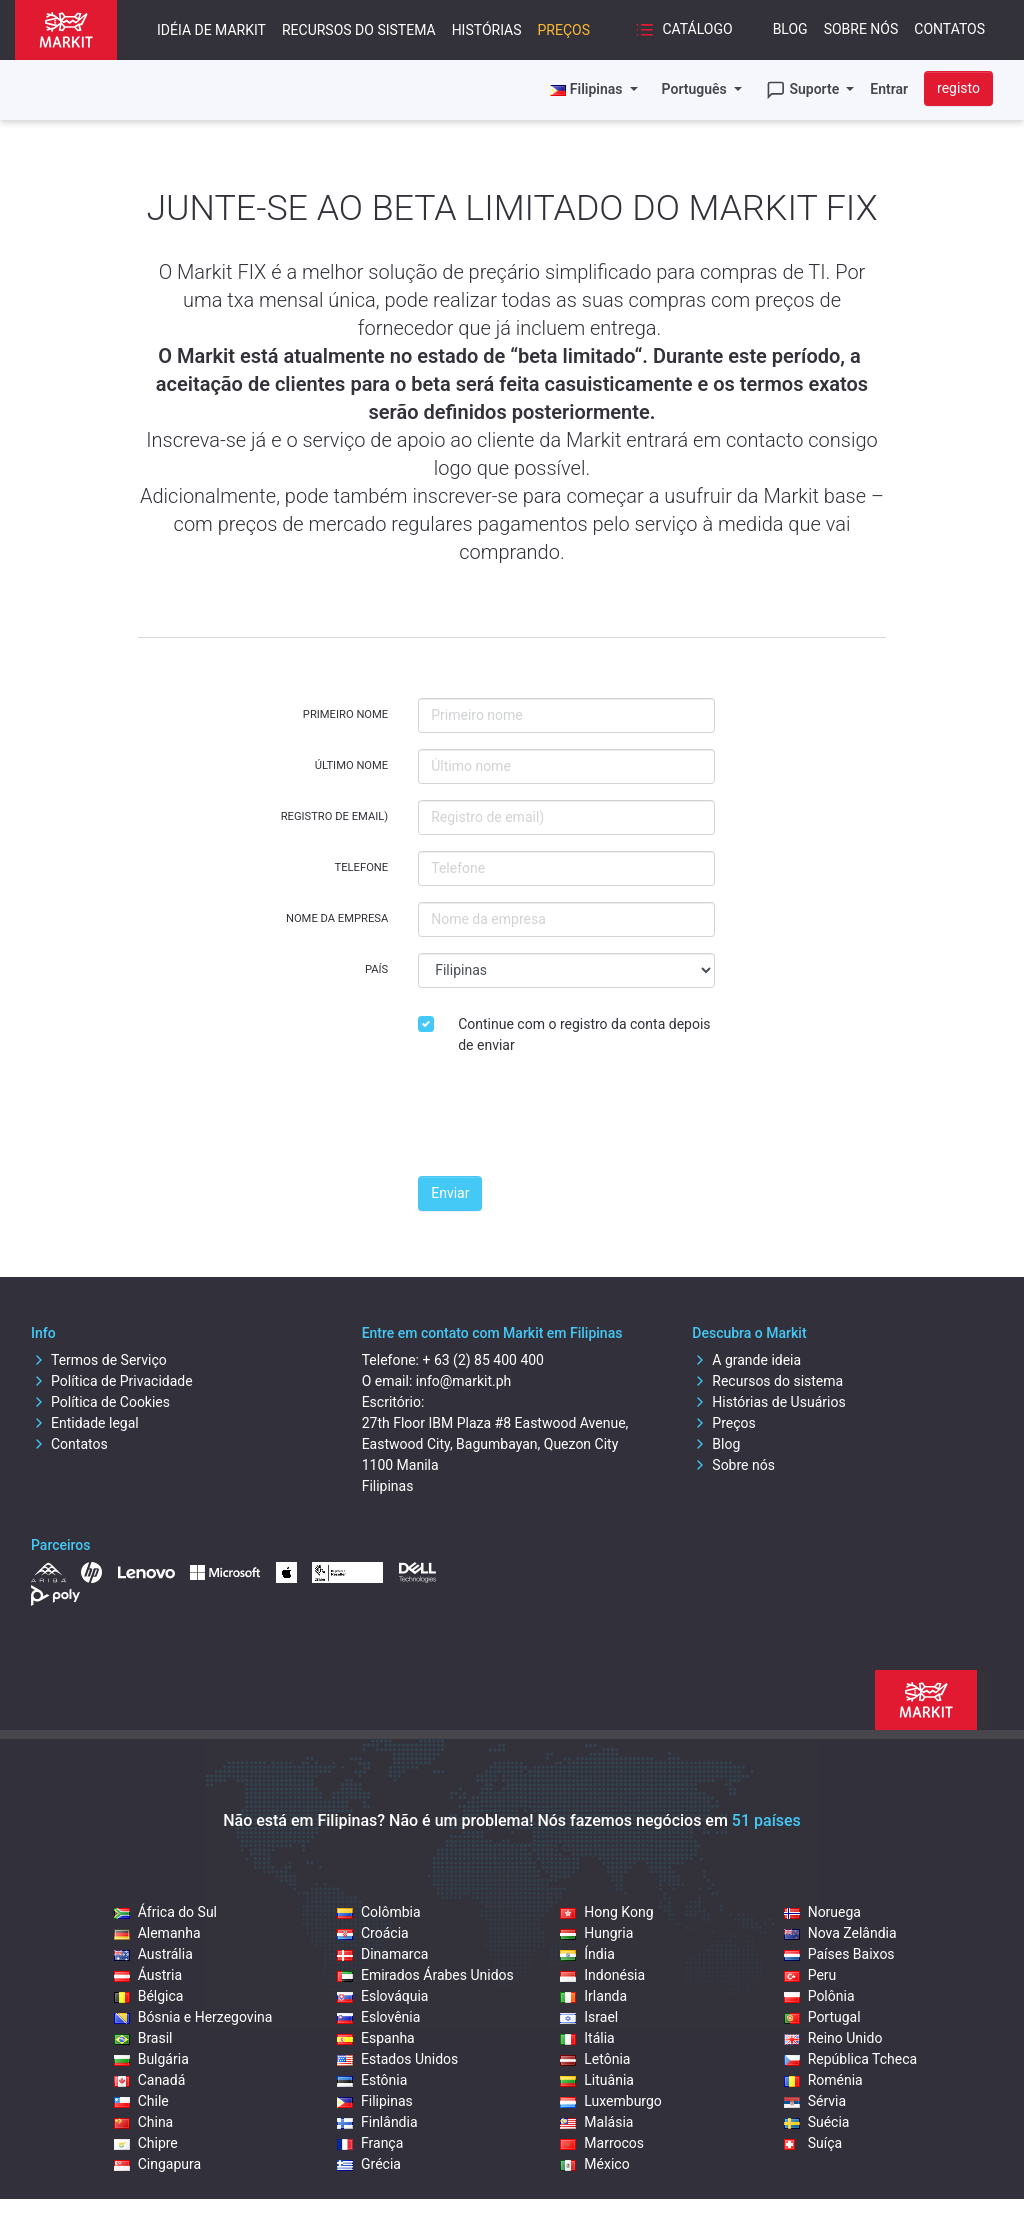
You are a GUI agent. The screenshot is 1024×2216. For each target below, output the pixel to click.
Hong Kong (606, 1912)
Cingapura (157, 2164)
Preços (564, 30)
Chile (141, 2101)
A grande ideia (746, 1360)
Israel (589, 2017)
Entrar (889, 89)
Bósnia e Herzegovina (193, 2017)
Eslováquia (382, 1996)
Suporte (804, 90)
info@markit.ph (464, 1381)
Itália (587, 2038)
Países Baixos (839, 1954)
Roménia (823, 2080)
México (594, 2164)
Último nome (352, 765)
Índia (587, 1954)
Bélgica (149, 1996)
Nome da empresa (337, 918)
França (370, 2143)
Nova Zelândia (840, 1933)
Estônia (372, 2080)
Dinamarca (382, 1954)
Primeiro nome (345, 714)
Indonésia (602, 1975)
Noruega (822, 1912)
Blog (790, 29)
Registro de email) (335, 816)
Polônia (819, 1996)
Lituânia (597, 2080)
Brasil (143, 2038)
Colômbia (379, 1912)
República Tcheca (851, 2059)
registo (958, 88)
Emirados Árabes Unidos (425, 1975)
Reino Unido (833, 2038)
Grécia (369, 2164)
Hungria (596, 1933)
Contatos (949, 29)
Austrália (153, 1954)
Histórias (487, 30)
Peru (810, 1975)
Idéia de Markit (211, 30)
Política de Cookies (100, 1402)
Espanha (376, 2038)
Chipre (146, 2143)
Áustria (148, 1975)
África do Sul (165, 1912)
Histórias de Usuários (768, 1402)
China (144, 2122)
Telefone (362, 867)
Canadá (150, 2080)
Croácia (373, 1933)
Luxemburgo (611, 2101)
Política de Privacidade (112, 1381)
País (376, 969)
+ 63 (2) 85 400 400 (483, 1360)
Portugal (822, 2017)
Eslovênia (378, 2017)
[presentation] (570, 1121)
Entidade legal (85, 1423)
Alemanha (157, 1933)
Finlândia (377, 2122)
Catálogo (684, 30)
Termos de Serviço (99, 1360)
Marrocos (602, 2143)
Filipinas (375, 2101)
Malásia (596, 2122)
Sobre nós (861, 29)
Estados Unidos (397, 2059)
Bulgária (151, 2059)
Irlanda (593, 1996)
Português (696, 89)
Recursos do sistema (359, 30)
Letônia (595, 2059)
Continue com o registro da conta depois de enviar (584, 1034)
